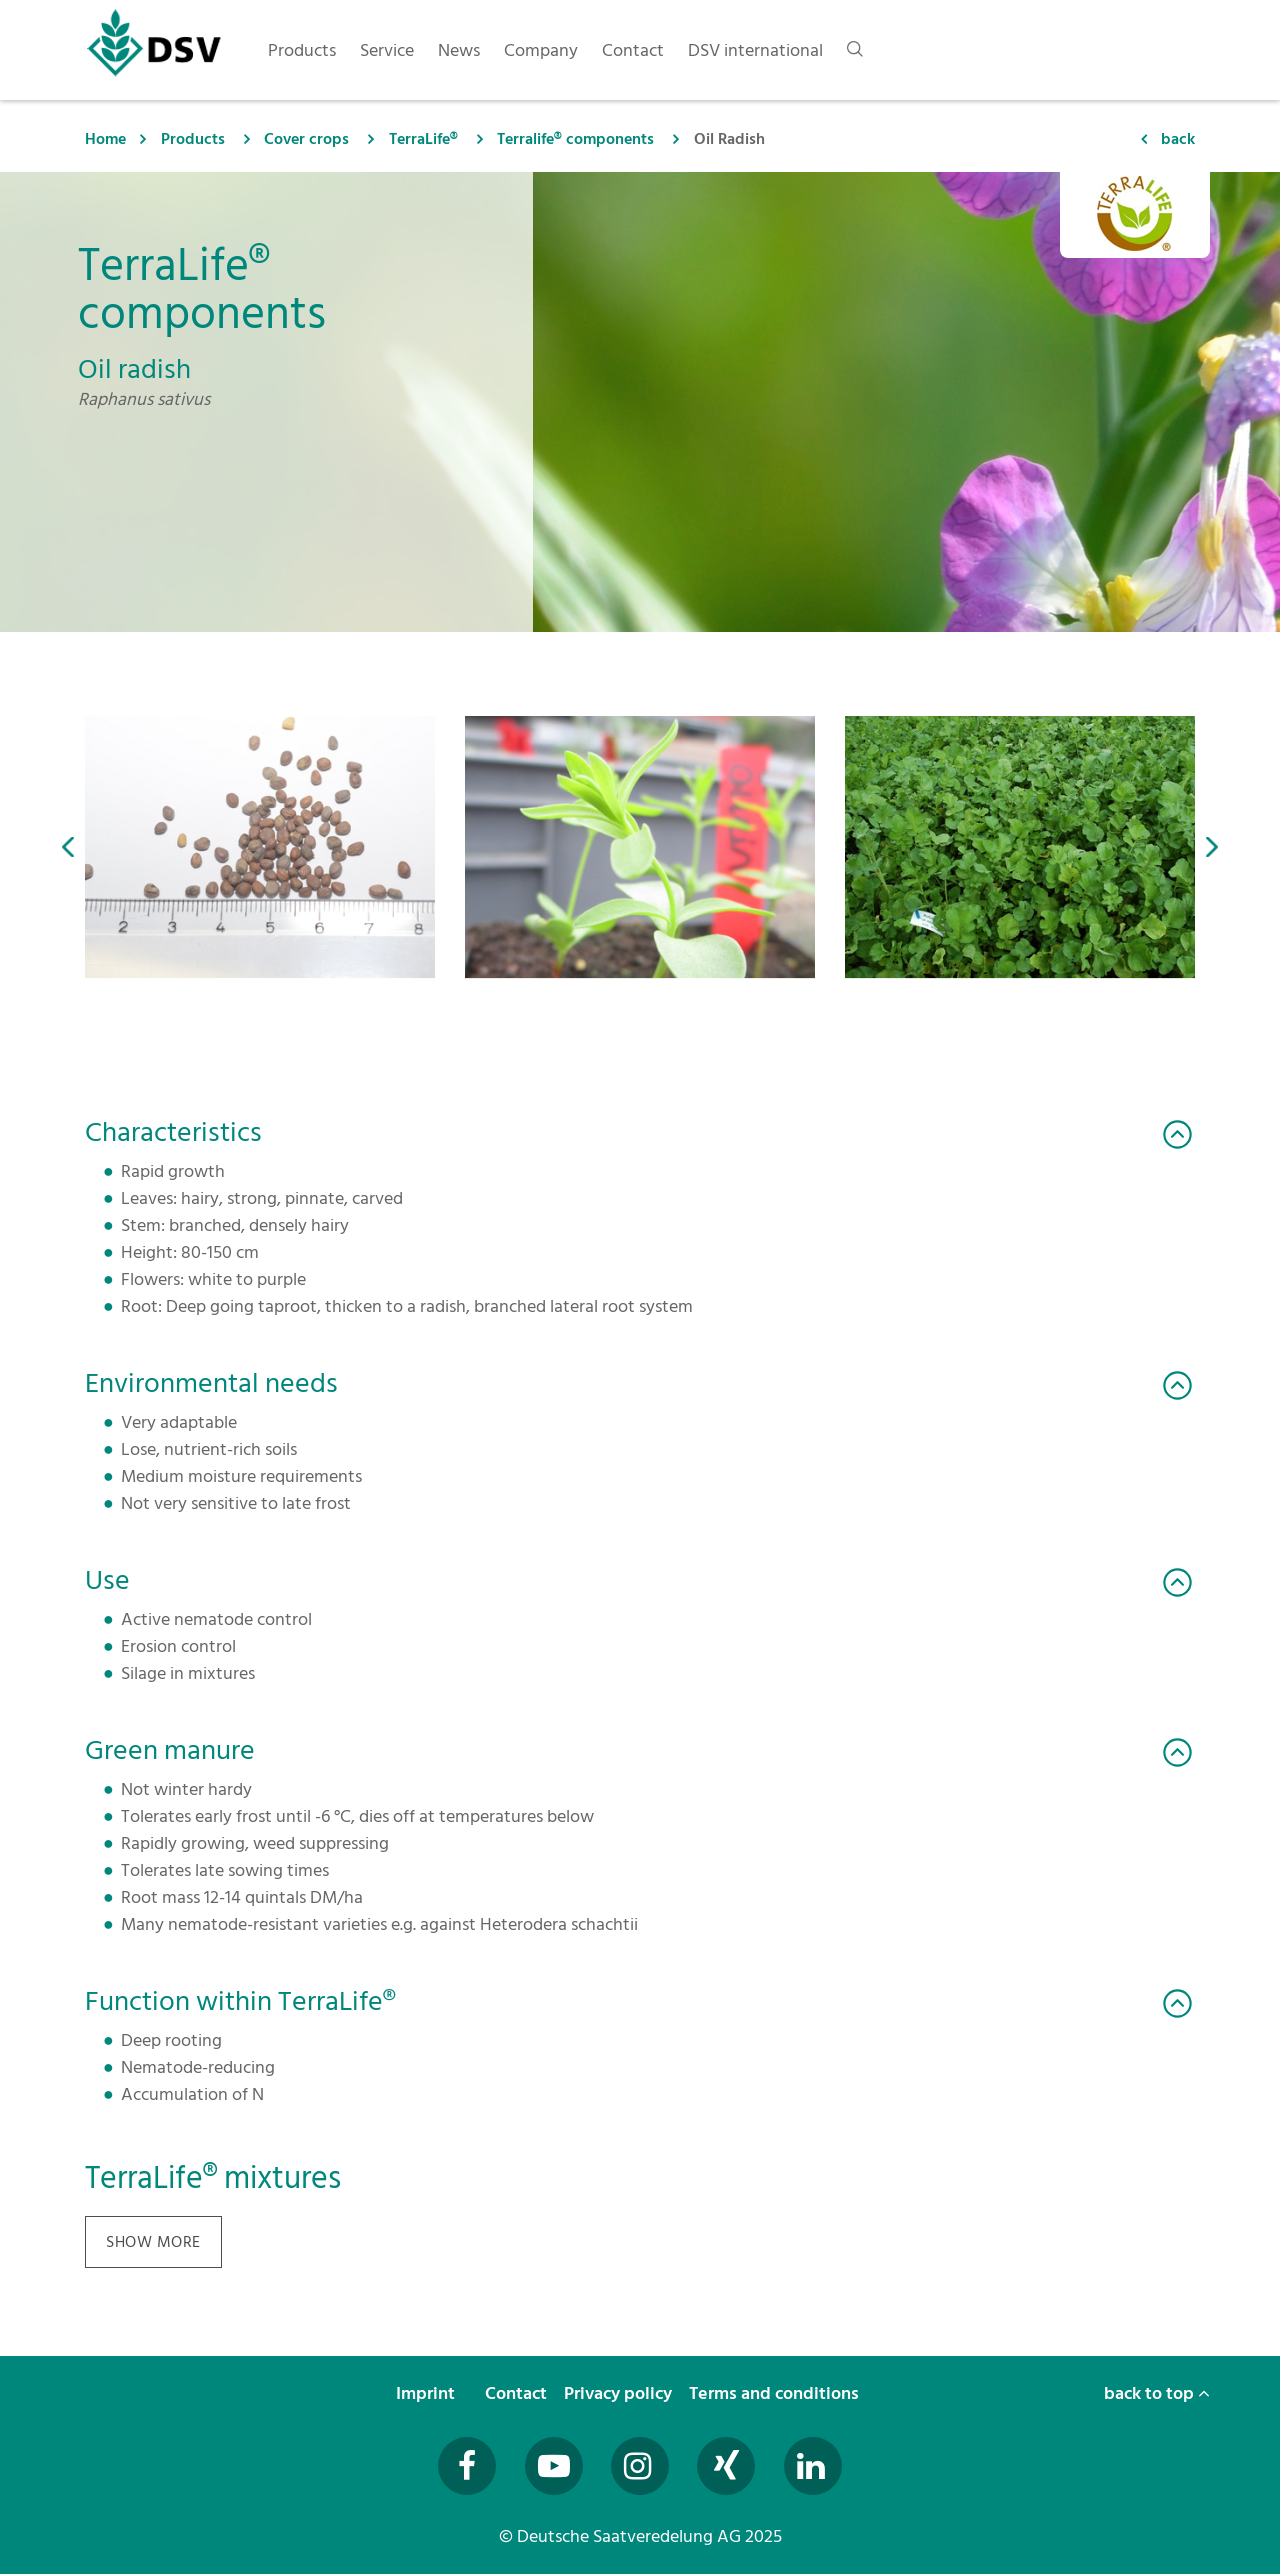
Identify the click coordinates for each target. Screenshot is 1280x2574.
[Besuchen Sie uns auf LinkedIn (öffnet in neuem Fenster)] (813, 2466)
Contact (518, 2393)
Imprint (427, 2393)
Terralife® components (575, 139)
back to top (1157, 2393)
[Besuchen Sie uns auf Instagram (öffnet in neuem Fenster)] (640, 2466)
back (1178, 139)
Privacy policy (620, 2393)
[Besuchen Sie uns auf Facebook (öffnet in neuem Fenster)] (467, 2466)
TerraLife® (423, 139)
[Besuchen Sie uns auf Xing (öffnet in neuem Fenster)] (726, 2466)
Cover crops (306, 139)
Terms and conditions (776, 2393)
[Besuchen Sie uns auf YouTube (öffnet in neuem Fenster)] (554, 2466)
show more (153, 2242)
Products (193, 139)
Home (105, 139)
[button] (68, 847)
